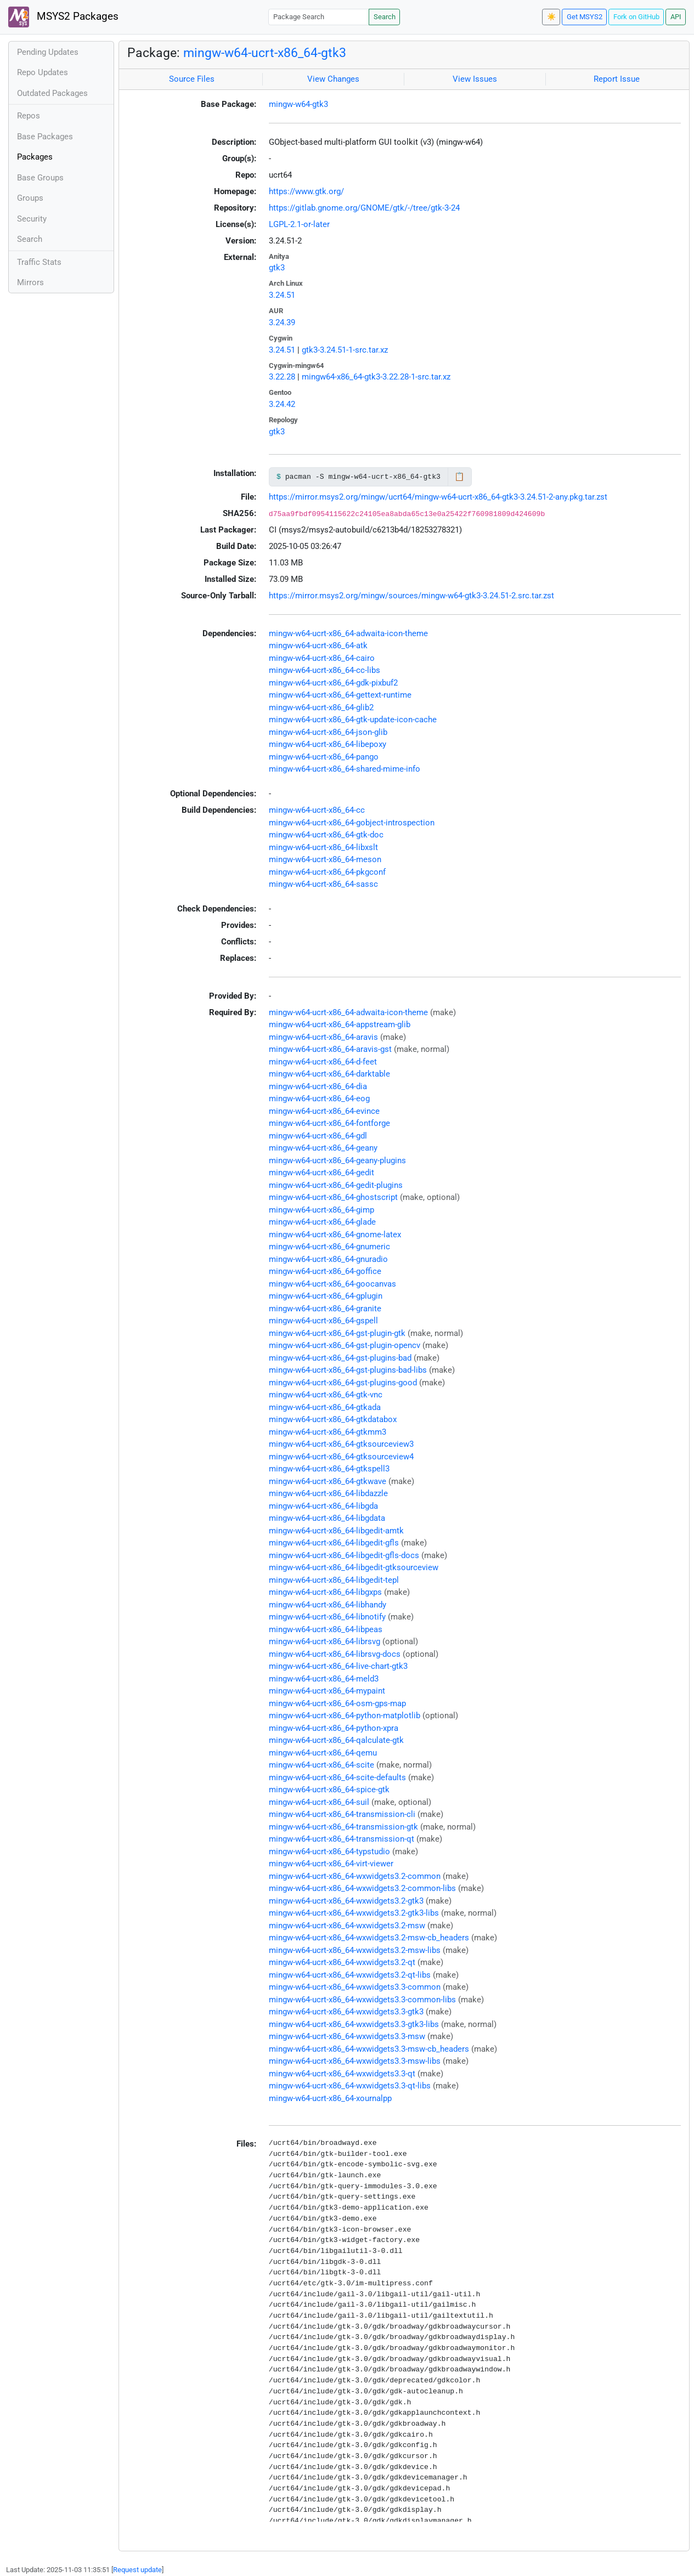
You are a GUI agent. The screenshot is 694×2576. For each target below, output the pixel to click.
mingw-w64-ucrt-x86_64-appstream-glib (339, 1024)
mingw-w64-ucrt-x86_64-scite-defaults (337, 1777)
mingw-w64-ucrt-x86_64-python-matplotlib (344, 1715)
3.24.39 (282, 322)
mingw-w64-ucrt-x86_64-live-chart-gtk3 (338, 1666)
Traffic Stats (39, 262)
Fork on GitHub (636, 17)
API (675, 17)
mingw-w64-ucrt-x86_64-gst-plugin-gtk (337, 1333)
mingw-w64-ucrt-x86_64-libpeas (325, 1629)
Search (385, 17)
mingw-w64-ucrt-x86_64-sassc (323, 884)
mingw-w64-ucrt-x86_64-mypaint (327, 1691)
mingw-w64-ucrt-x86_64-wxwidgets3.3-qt (342, 2074)
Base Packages (45, 136)
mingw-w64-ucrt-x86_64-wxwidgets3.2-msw (347, 1925)
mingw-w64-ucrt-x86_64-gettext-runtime (340, 695)
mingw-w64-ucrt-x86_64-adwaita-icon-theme (348, 633)
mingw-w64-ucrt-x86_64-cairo (322, 658)
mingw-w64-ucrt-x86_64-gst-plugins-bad (340, 1358)
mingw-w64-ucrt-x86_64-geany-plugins (337, 1160)
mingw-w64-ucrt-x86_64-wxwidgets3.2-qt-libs (350, 1975)
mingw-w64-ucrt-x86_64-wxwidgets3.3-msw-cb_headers (369, 2049)
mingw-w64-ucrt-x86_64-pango (324, 757)
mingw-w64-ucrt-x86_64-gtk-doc (326, 835)
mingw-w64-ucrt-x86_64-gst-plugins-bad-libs (348, 1370)
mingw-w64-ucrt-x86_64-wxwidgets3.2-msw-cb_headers (369, 1938)
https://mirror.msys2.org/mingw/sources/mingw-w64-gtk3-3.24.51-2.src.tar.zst (411, 596)
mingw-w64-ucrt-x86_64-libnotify (327, 1617)
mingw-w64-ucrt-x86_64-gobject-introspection (352, 823)
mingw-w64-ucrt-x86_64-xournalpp (330, 2098)
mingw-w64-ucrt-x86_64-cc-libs (324, 670)
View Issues (475, 79)
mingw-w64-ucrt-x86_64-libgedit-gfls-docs (344, 1555)
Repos (28, 116)
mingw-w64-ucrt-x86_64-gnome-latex (335, 1234)
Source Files (192, 79)
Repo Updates (42, 72)
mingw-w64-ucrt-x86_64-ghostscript (333, 1197)
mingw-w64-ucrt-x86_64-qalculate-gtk (336, 1740)
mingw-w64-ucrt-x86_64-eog (319, 1098)
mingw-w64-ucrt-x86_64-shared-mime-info (344, 769)
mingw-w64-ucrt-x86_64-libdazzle (328, 1493)
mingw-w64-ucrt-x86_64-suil (319, 1802)
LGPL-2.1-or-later (299, 224)
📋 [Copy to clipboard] (459, 477)
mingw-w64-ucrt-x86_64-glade (322, 1222)
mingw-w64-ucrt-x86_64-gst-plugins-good (343, 1383)
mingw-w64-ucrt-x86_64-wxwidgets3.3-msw (347, 2036)
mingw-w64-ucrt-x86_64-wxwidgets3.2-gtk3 (346, 1901)
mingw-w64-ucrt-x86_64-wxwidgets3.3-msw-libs (355, 2061)
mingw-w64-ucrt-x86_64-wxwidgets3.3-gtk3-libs (354, 2024)
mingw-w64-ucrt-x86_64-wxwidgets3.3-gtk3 (346, 2012)
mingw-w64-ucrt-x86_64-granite (325, 1309)
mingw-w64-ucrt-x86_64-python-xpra (333, 1728)
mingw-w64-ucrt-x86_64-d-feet (323, 1062)
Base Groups (40, 178)
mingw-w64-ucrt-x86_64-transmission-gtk (343, 1827)
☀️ (551, 17)
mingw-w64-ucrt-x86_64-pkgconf (327, 872)
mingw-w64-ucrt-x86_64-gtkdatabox (333, 1419)
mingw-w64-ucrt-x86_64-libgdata (327, 1518)
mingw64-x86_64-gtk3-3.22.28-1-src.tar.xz (376, 377)
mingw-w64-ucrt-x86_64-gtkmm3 (327, 1432)
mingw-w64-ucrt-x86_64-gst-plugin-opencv (344, 1345)
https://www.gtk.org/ (306, 191)
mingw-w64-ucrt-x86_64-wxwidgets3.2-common (355, 1876)
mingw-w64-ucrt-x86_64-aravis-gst (330, 1049)
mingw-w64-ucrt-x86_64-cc (317, 810)
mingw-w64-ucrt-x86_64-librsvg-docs (334, 1654)
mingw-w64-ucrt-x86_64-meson (325, 859)
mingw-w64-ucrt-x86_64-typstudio (329, 1851)
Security (32, 219)
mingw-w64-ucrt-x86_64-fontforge (329, 1123)
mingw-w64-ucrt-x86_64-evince (324, 1111)
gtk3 (277, 268)
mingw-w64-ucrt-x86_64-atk (318, 645)
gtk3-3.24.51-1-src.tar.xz (345, 350)
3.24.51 (282, 295)
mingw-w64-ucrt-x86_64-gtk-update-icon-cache (353, 719)
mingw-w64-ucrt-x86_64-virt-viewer (331, 1864)
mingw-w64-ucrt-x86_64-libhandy (327, 1605)
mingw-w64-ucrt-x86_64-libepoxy (327, 744)
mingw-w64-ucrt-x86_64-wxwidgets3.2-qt (342, 1962)
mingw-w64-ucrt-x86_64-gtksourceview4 (341, 1457)
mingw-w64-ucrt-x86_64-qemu (323, 1753)
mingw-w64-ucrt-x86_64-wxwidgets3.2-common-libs (362, 1888)
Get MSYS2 (584, 17)
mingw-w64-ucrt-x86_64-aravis (323, 1037)
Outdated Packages (52, 93)
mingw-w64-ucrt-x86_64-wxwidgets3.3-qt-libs (350, 2086)
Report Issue (617, 79)
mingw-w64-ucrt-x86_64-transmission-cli (342, 1814)
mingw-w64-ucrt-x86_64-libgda (323, 1506)
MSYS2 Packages (63, 17)
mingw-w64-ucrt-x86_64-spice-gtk (329, 1789)
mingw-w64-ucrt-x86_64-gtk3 (264, 53)
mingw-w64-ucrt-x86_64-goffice (325, 1271)
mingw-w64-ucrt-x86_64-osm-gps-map (337, 1703)
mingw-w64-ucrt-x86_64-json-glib (328, 732)
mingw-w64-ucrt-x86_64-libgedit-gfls (334, 1543)
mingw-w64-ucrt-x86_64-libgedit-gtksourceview (353, 1567)
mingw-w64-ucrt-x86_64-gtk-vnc (325, 1395)
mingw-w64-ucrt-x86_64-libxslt (323, 847)
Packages (35, 157)
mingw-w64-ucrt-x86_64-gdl (318, 1136)
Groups (30, 198)
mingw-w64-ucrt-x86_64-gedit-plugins (336, 1185)
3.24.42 (282, 404)
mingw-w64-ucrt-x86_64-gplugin (325, 1296)
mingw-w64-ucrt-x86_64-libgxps (325, 1592)
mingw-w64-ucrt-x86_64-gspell (323, 1321)
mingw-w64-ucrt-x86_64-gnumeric (329, 1247)
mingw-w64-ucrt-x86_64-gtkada (325, 1407)
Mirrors (30, 282)
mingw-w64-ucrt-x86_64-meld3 (324, 1679)
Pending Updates (47, 52)
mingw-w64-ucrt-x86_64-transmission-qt (341, 1839)
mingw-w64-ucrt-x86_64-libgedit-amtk (336, 1531)
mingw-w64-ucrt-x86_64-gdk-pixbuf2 (333, 683)
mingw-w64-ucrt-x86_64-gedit (321, 1172)
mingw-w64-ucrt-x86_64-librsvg (324, 1641)
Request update (137, 2570)
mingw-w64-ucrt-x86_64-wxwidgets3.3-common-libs (362, 2000)
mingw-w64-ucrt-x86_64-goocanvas (332, 1284)
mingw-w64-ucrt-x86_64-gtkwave (327, 1481)
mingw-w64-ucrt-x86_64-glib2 (321, 707)
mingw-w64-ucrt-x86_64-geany (323, 1148)
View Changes (333, 79)
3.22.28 (282, 377)
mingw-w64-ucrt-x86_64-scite (321, 1765)
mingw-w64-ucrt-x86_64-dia (318, 1086)
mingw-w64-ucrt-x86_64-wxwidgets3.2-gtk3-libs (354, 1913)
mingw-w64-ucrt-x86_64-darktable (329, 1074)
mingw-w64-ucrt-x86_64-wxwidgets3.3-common (355, 1987)
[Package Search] (318, 17)
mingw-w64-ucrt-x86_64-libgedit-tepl (334, 1580)
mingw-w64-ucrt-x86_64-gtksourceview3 (341, 1444)
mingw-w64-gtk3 (298, 104)
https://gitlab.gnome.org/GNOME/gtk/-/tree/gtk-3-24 (364, 208)
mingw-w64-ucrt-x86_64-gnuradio (328, 1259)
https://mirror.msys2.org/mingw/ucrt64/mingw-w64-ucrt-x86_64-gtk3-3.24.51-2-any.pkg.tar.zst (438, 497)
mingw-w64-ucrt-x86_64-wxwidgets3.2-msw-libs (355, 1950)
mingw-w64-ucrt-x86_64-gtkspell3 (329, 1469)
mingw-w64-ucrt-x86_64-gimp (321, 1210)
